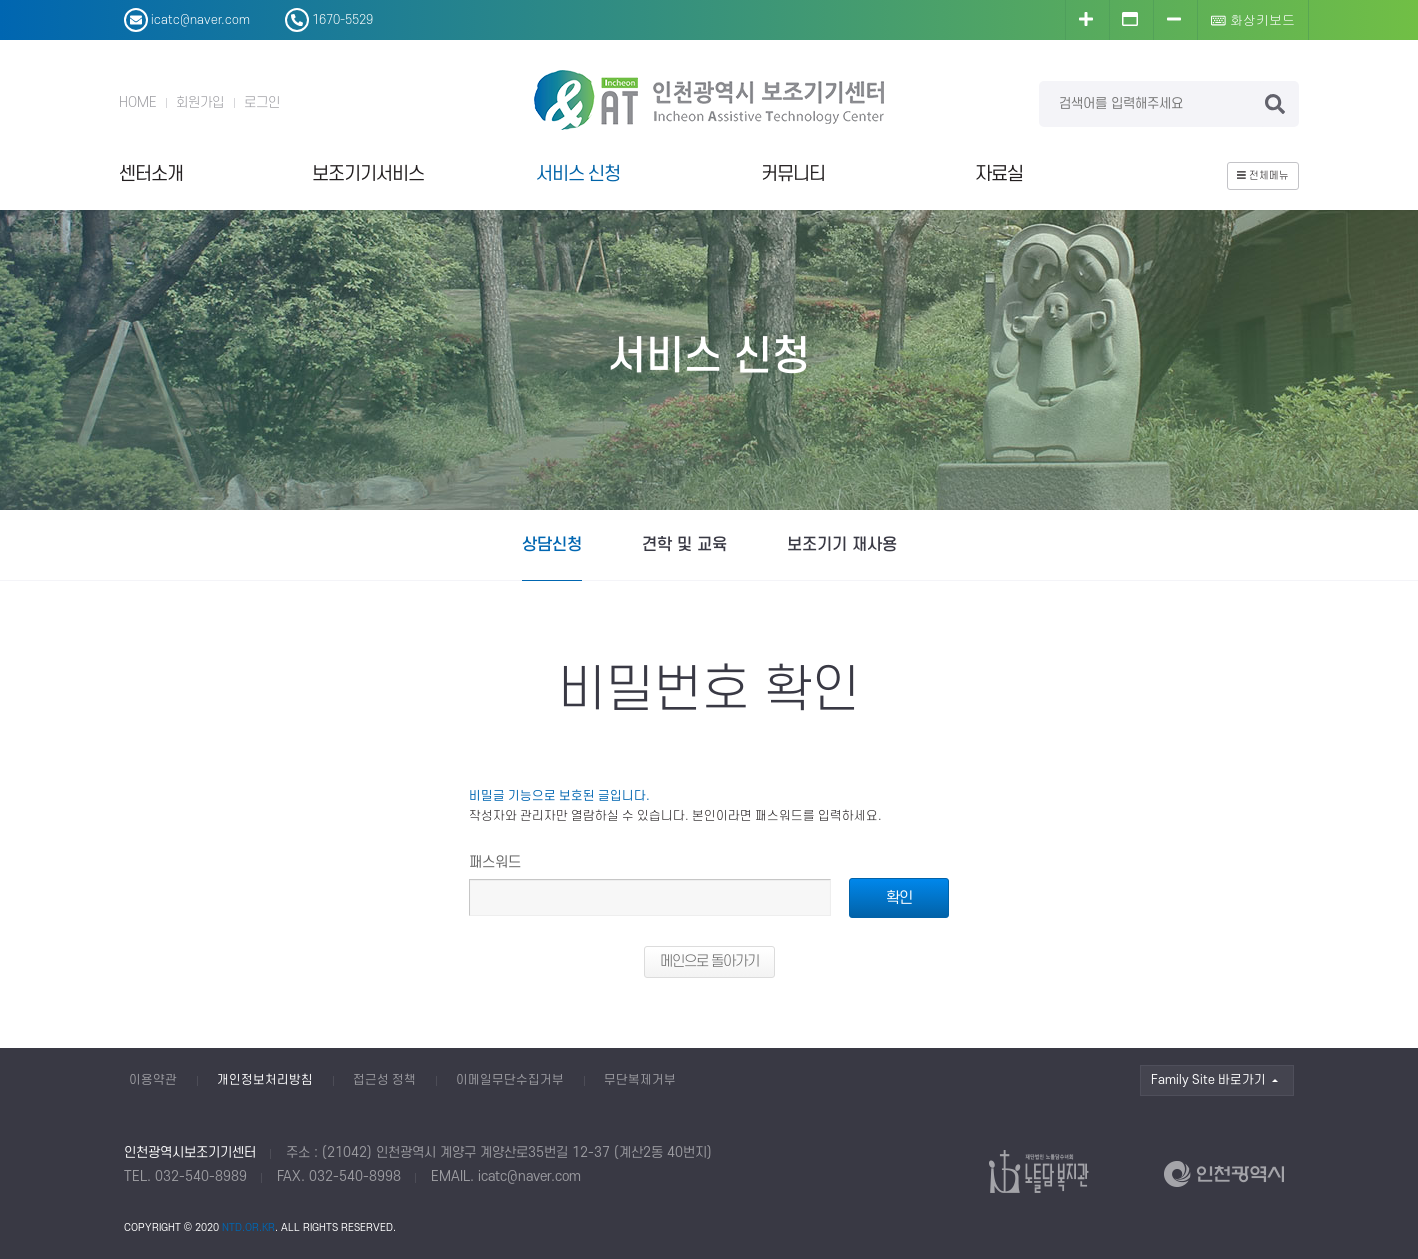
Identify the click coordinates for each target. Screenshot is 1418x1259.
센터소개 (151, 174)
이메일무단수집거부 (510, 1080)
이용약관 (153, 1080)
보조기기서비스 (368, 174)
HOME (137, 102)
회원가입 (200, 102)
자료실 (999, 174)
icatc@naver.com (529, 1176)
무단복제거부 (640, 1080)
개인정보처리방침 (265, 1080)
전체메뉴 (1263, 176)
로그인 (262, 102)
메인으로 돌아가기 (709, 961)
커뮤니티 (793, 174)
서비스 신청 (578, 174)
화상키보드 (1253, 19)
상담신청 (552, 545)
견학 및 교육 (684, 545)
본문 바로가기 (0, 0)
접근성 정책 (384, 1080)
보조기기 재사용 (842, 545)
